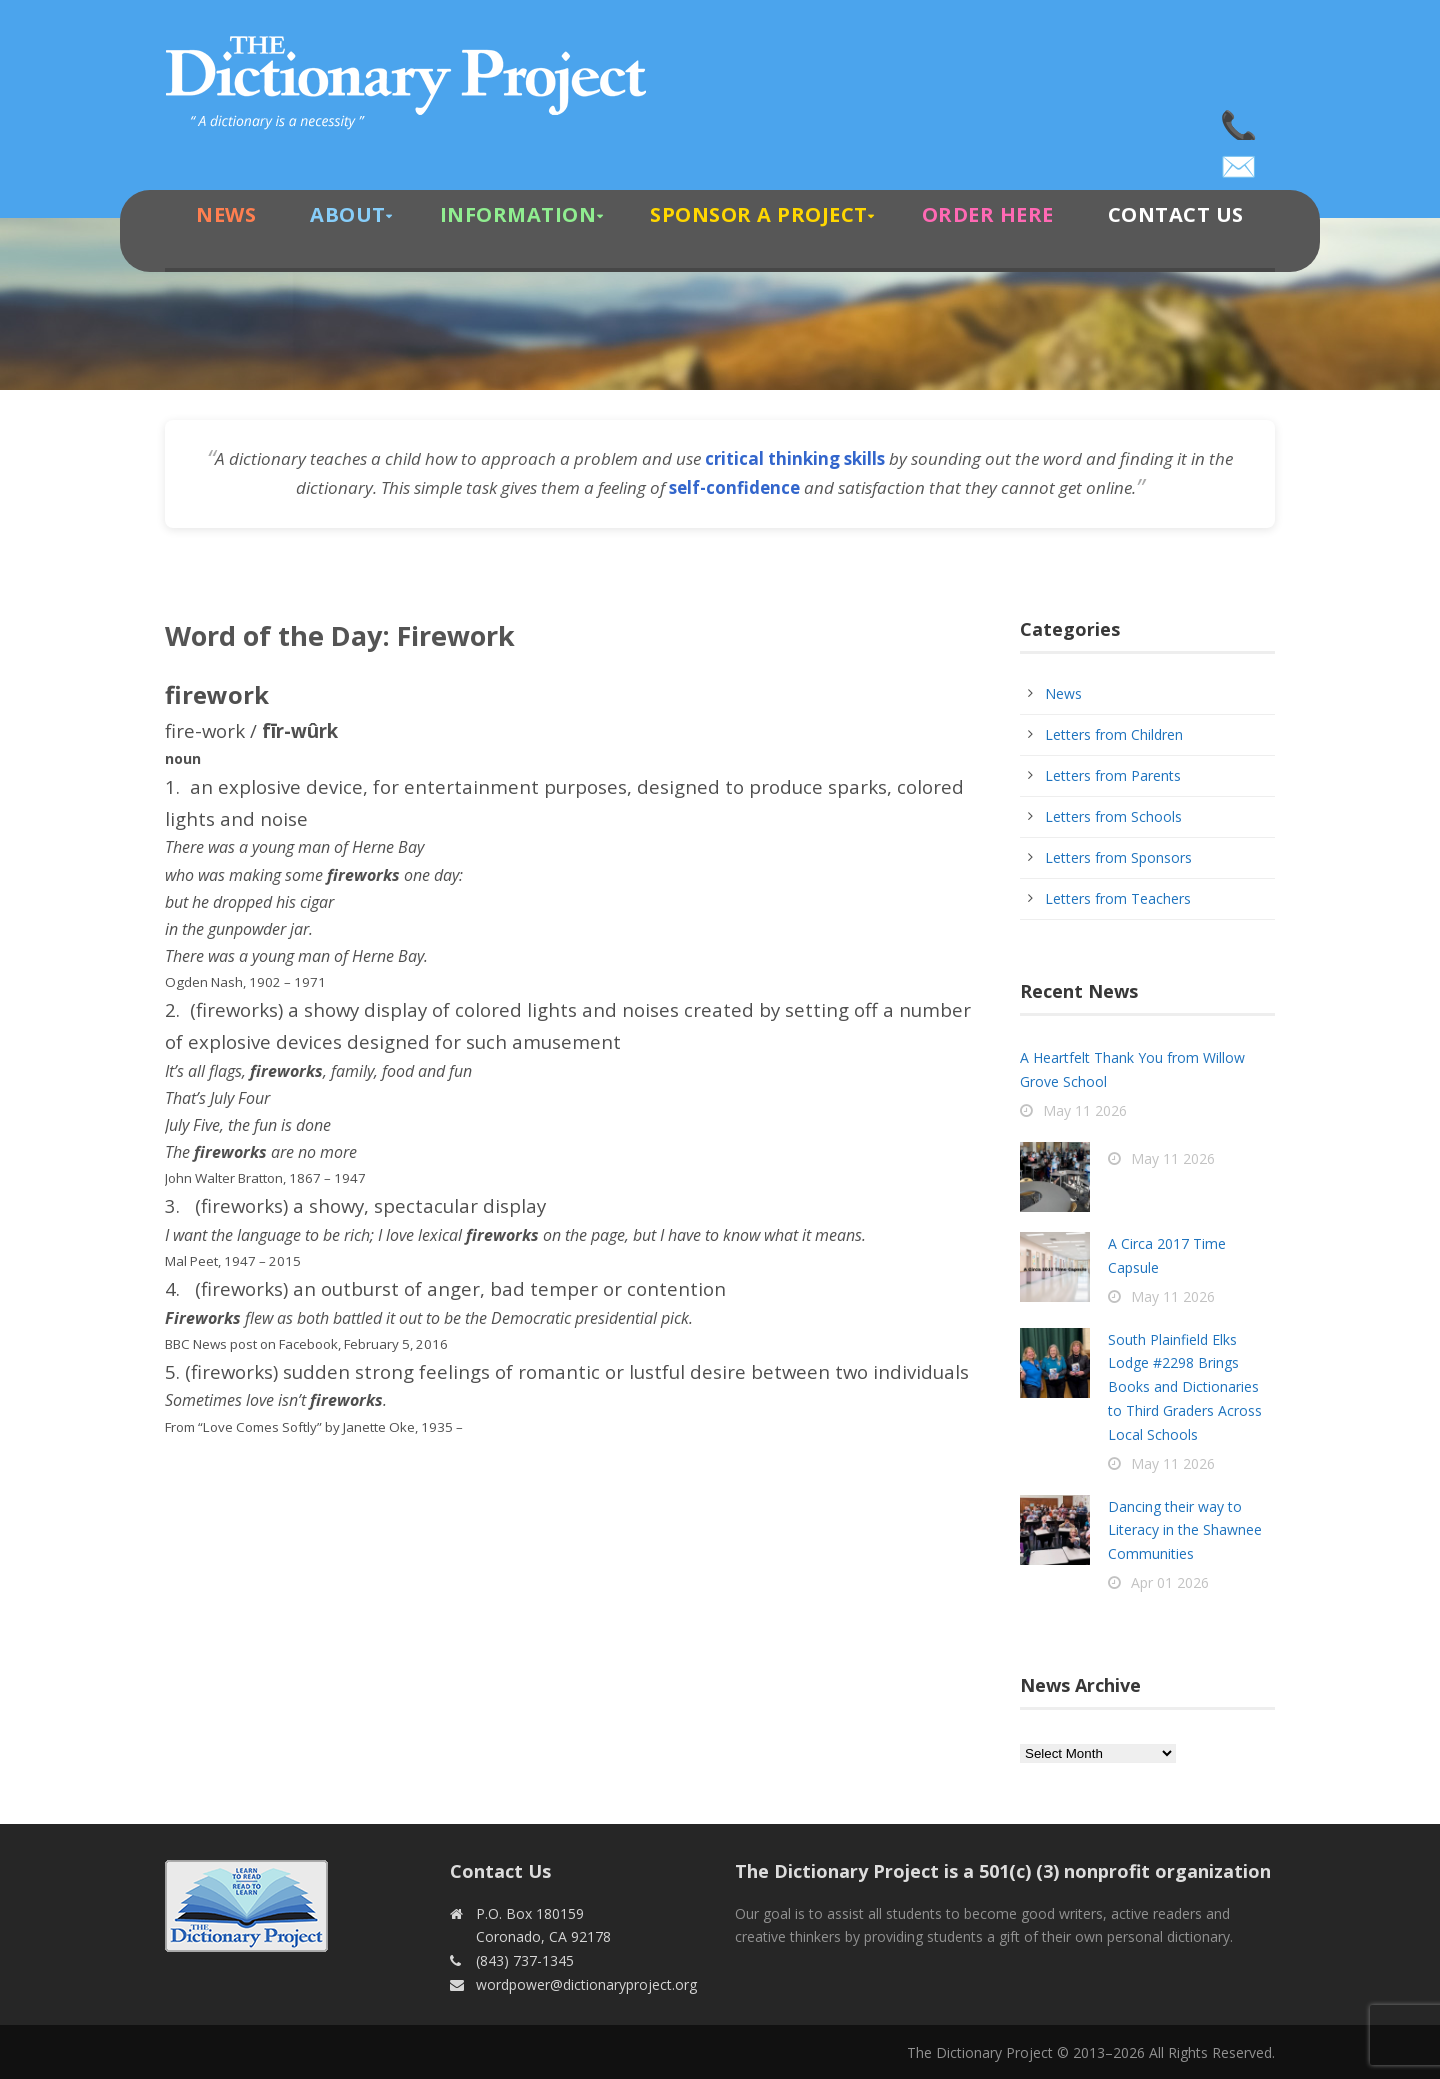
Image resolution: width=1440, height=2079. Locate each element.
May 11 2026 (1085, 1110)
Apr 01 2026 (1170, 1582)
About (348, 214)
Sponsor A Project (759, 214)
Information (518, 214)
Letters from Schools (1113, 816)
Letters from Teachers (1118, 898)
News (226, 214)
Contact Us (1176, 214)
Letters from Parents (1113, 775)
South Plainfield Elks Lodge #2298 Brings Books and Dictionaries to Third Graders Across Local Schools (1185, 1387)
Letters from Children (1114, 734)
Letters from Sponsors (1118, 857)
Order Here (988, 214)
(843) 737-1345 (1240, 120)
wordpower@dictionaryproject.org (1240, 160)
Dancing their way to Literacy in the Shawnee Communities (1185, 1530)
